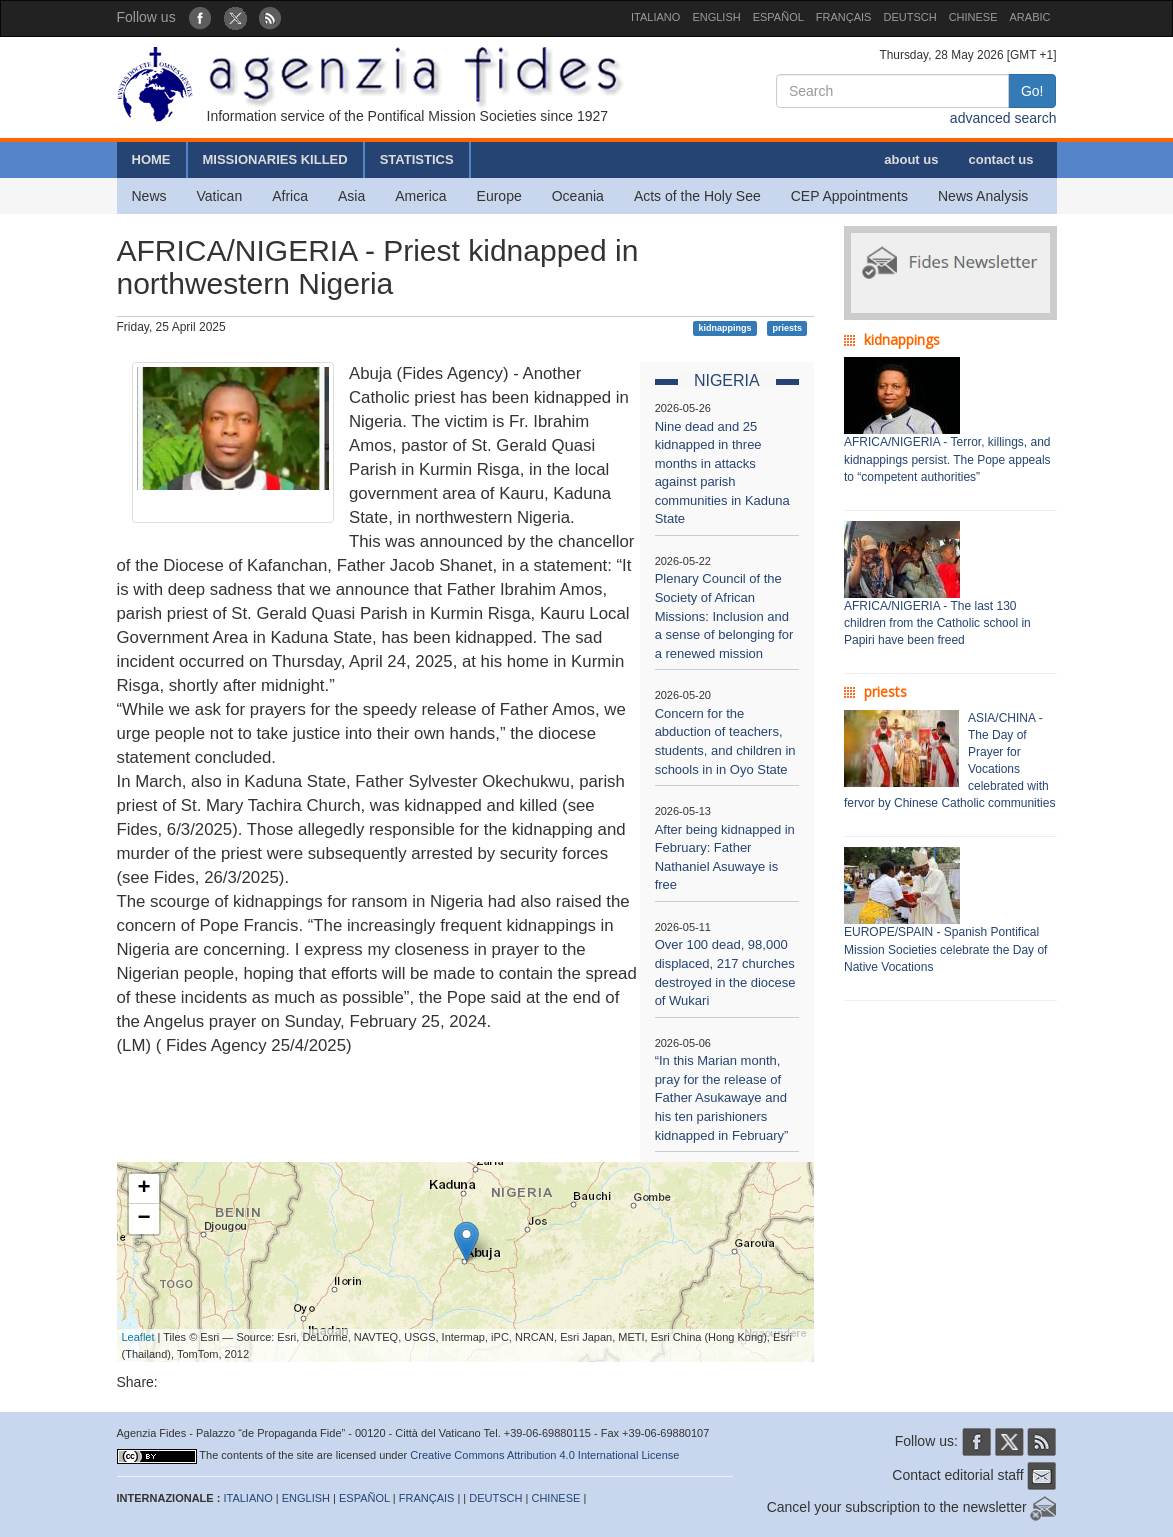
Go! (1032, 91)
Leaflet (138, 1337)
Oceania (578, 196)
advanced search (1003, 118)
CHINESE (973, 17)
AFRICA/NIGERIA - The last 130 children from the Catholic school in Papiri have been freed (937, 623)
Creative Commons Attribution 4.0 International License (544, 1455)
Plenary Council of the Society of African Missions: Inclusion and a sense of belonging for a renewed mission (724, 615)
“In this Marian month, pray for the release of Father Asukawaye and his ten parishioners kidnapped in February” (722, 1097)
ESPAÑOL (778, 17)
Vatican (220, 196)
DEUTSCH (909, 17)
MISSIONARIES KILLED (275, 159)
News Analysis (983, 196)
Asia (351, 196)
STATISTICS (417, 159)
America (420, 196)
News (149, 196)
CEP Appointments (849, 196)
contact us (1000, 159)
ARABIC (1030, 17)
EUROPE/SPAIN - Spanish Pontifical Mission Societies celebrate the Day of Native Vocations (945, 949)
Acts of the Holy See (697, 196)
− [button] (143, 1219)
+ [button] (143, 1189)
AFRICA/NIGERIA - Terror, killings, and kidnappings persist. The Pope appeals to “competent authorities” (947, 459)
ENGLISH (716, 17)
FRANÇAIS (844, 17)
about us (911, 159)
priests (787, 328)
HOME (151, 159)
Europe (499, 196)
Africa (290, 196)
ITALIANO (655, 17)
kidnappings (725, 328)
